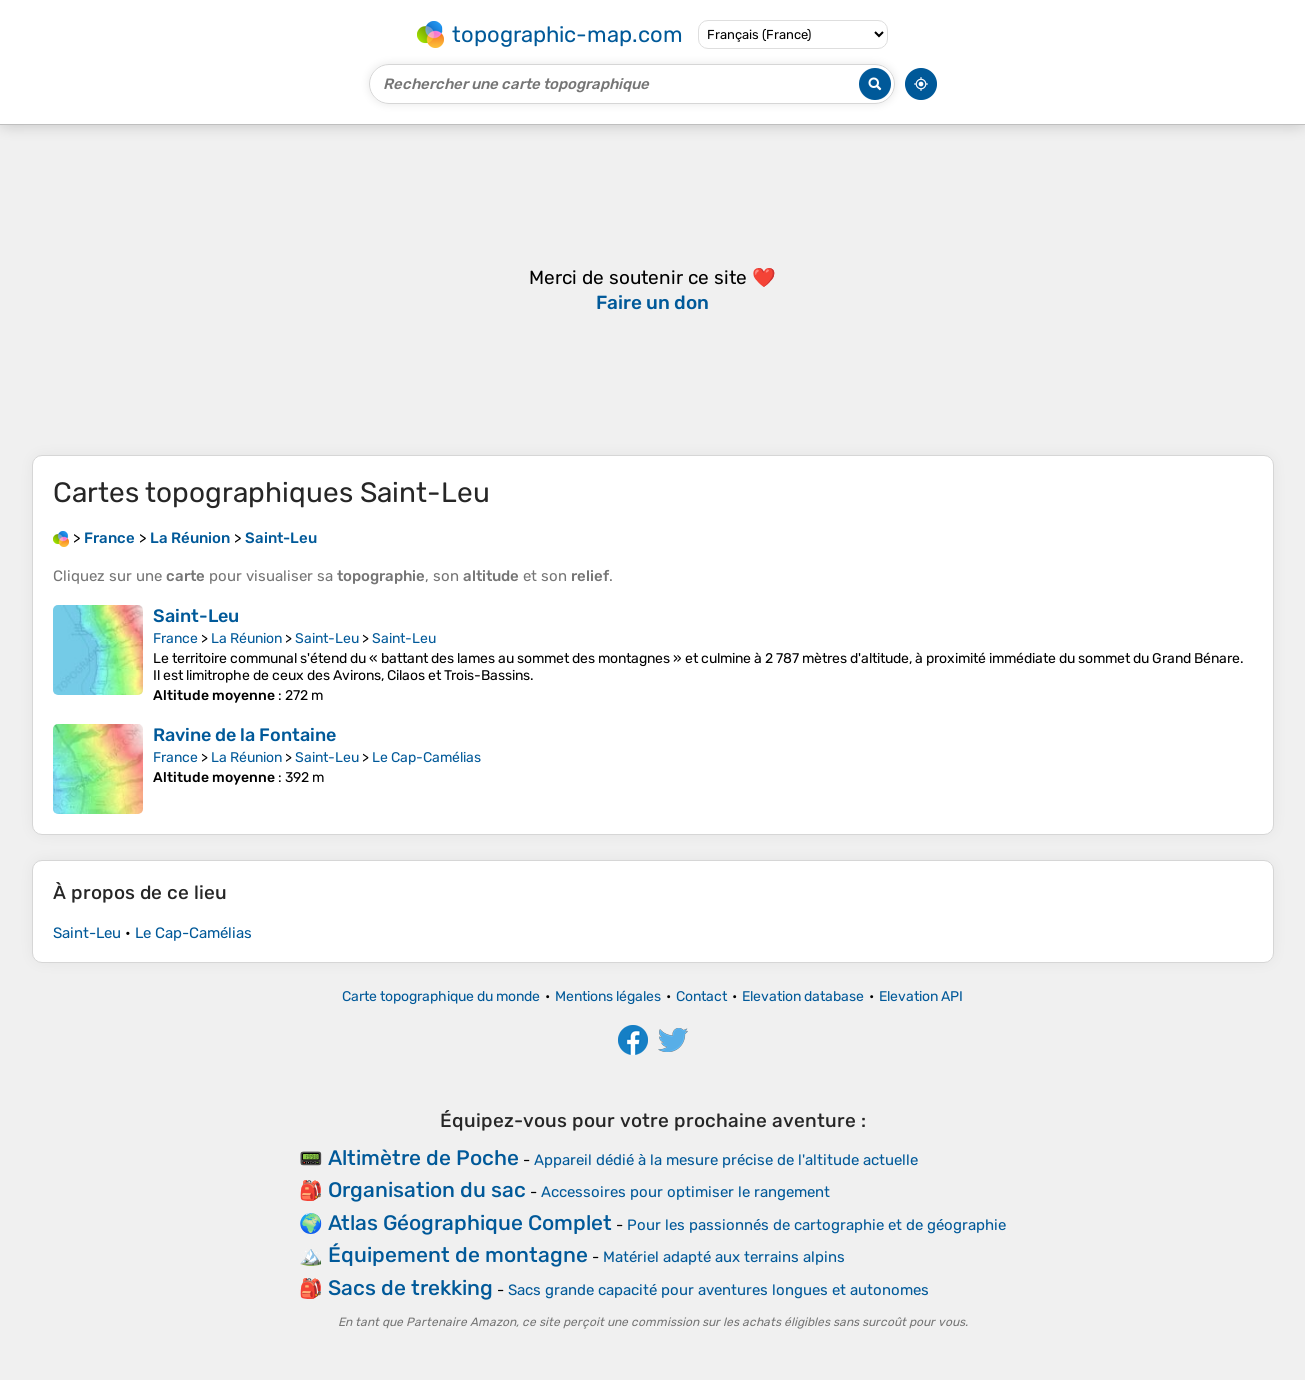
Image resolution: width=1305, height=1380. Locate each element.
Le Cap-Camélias (426, 757)
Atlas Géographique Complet (470, 1222)
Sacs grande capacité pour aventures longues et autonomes (718, 1290)
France (175, 638)
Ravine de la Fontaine (244, 735)
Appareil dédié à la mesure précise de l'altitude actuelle (726, 1160)
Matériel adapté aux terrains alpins (724, 1257)
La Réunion (246, 638)
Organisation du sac (427, 1189)
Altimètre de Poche (423, 1157)
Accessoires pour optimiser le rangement (685, 1192)
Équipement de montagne (458, 1254)
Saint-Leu (196, 616)
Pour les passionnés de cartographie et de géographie (816, 1225)
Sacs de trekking (410, 1287)
